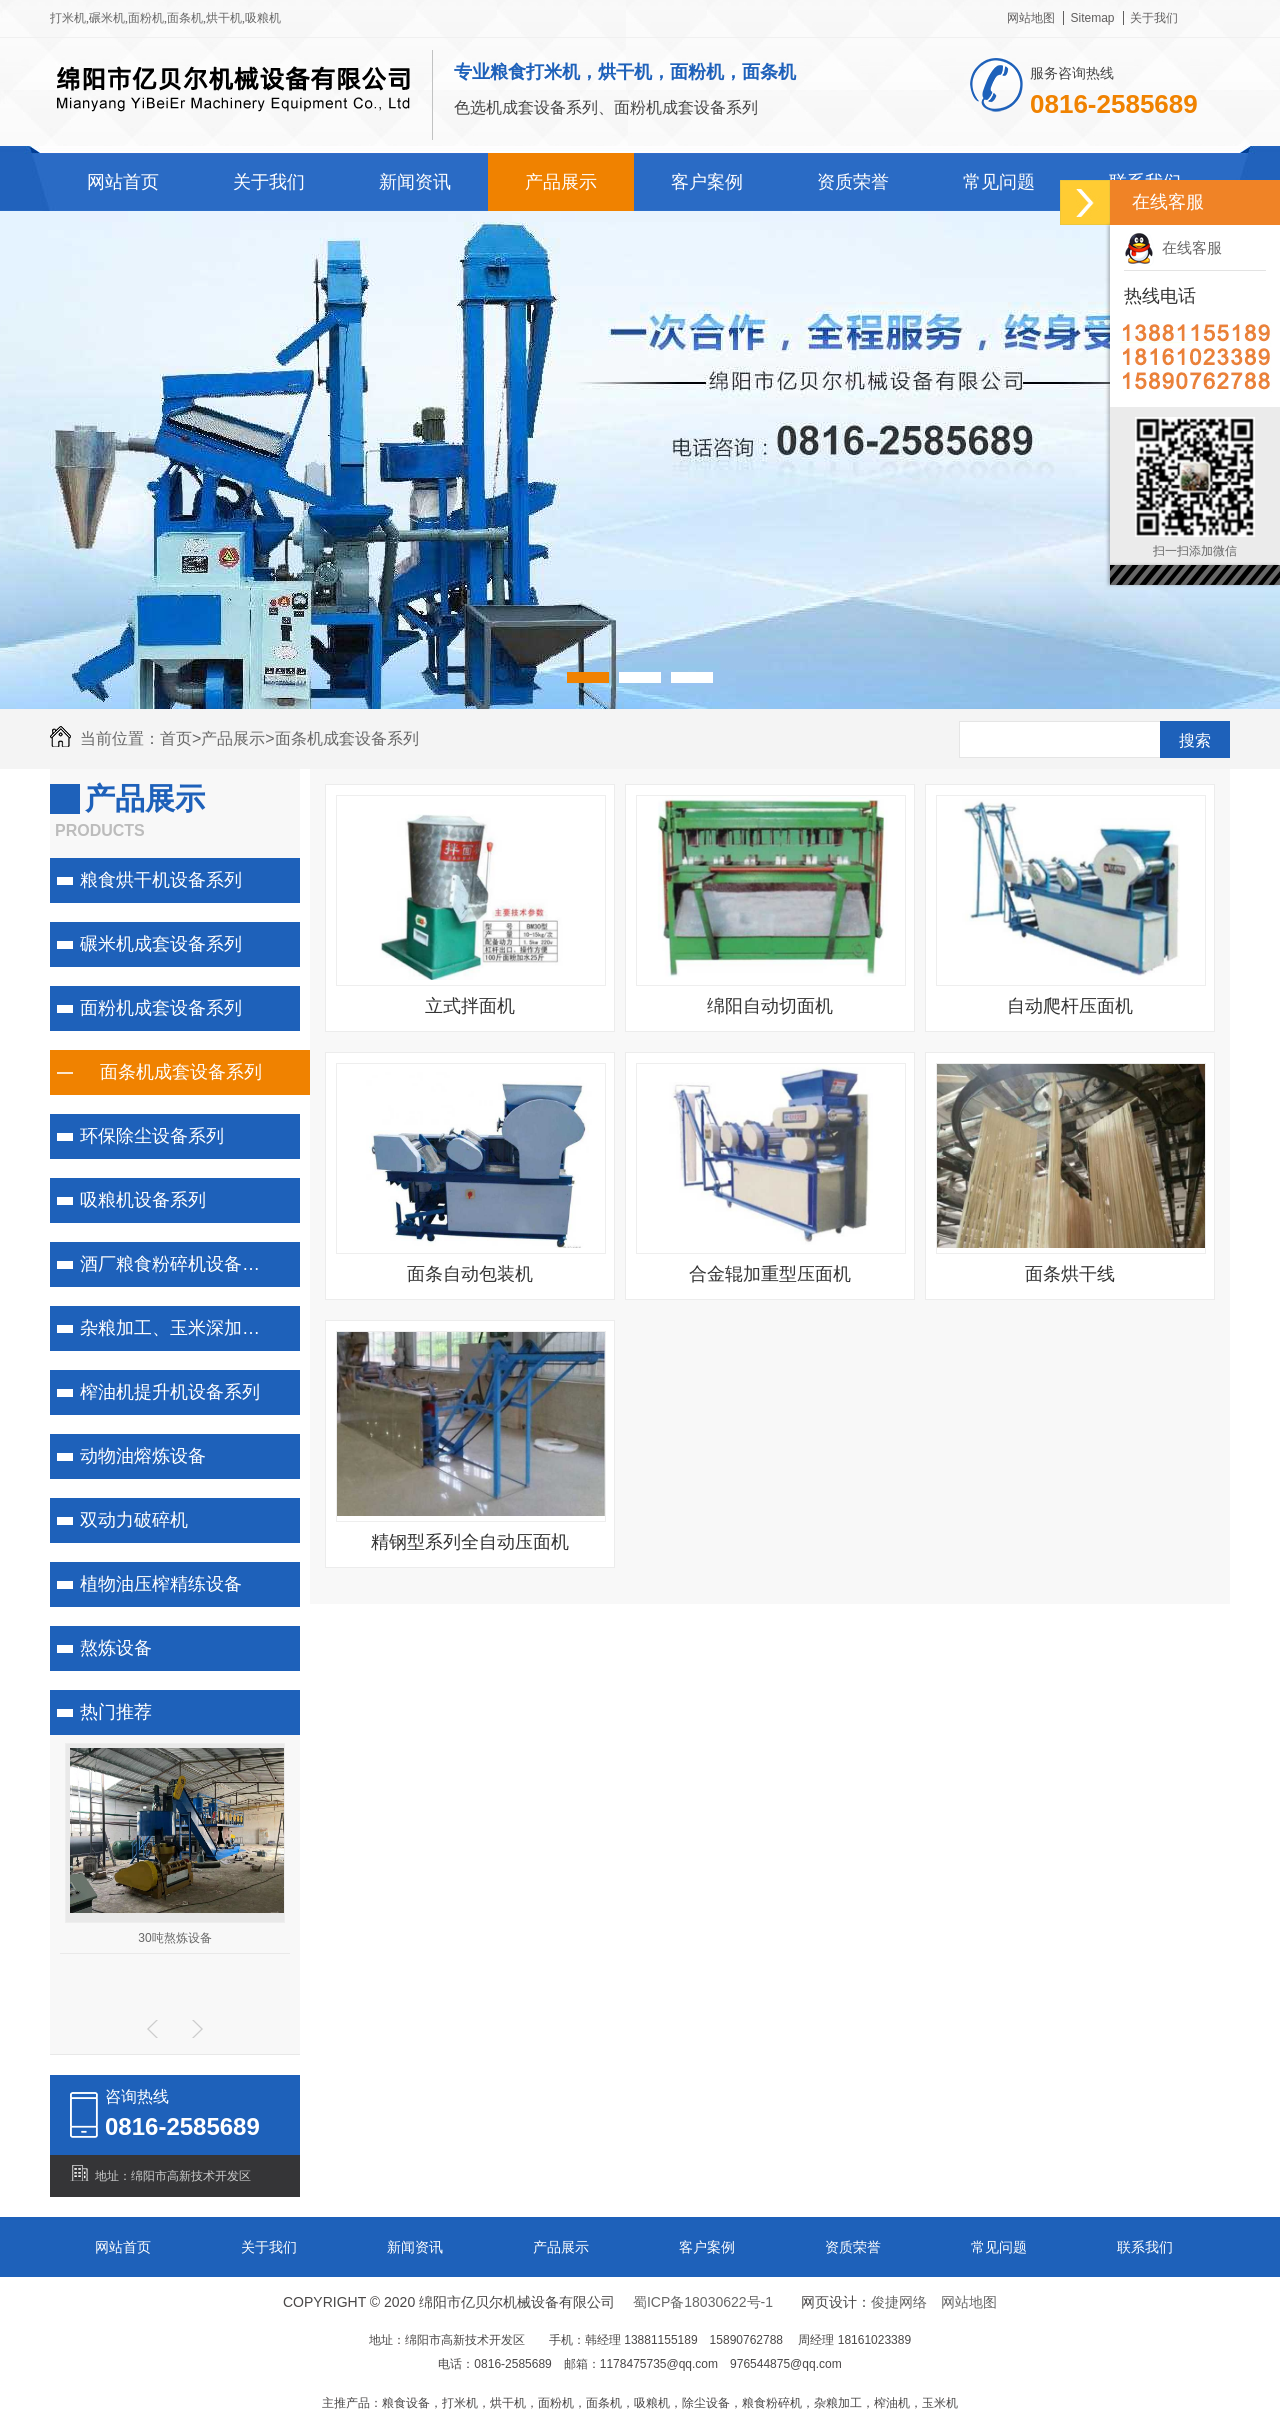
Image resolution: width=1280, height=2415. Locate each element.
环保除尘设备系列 (152, 1136)
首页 (180, 738)
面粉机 (146, 18)
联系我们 (1145, 2247)
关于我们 (1154, 18)
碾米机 (107, 18)
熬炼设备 (116, 1648)
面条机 (185, 18)
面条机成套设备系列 (347, 738)
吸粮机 (263, 18)
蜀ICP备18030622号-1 (703, 2302)
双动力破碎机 (134, 1520)
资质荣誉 (853, 182)
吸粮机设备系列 (143, 1200)
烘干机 (224, 18)
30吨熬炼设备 (174, 1938)
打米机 (68, 18)
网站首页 (123, 182)
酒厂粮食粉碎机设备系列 (179, 1264)
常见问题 (999, 182)
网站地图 (1031, 18)
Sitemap (1092, 18)
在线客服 (1173, 247)
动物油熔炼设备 (143, 1456)
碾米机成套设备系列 (161, 944)
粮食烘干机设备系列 (161, 880)
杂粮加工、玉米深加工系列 (185, 1328)
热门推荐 (116, 1712)
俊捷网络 (899, 2302)
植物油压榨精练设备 (161, 1584)
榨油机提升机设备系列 (170, 1392)
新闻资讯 (415, 182)
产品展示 (561, 182)
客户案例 (707, 182)
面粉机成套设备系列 (161, 1008)
